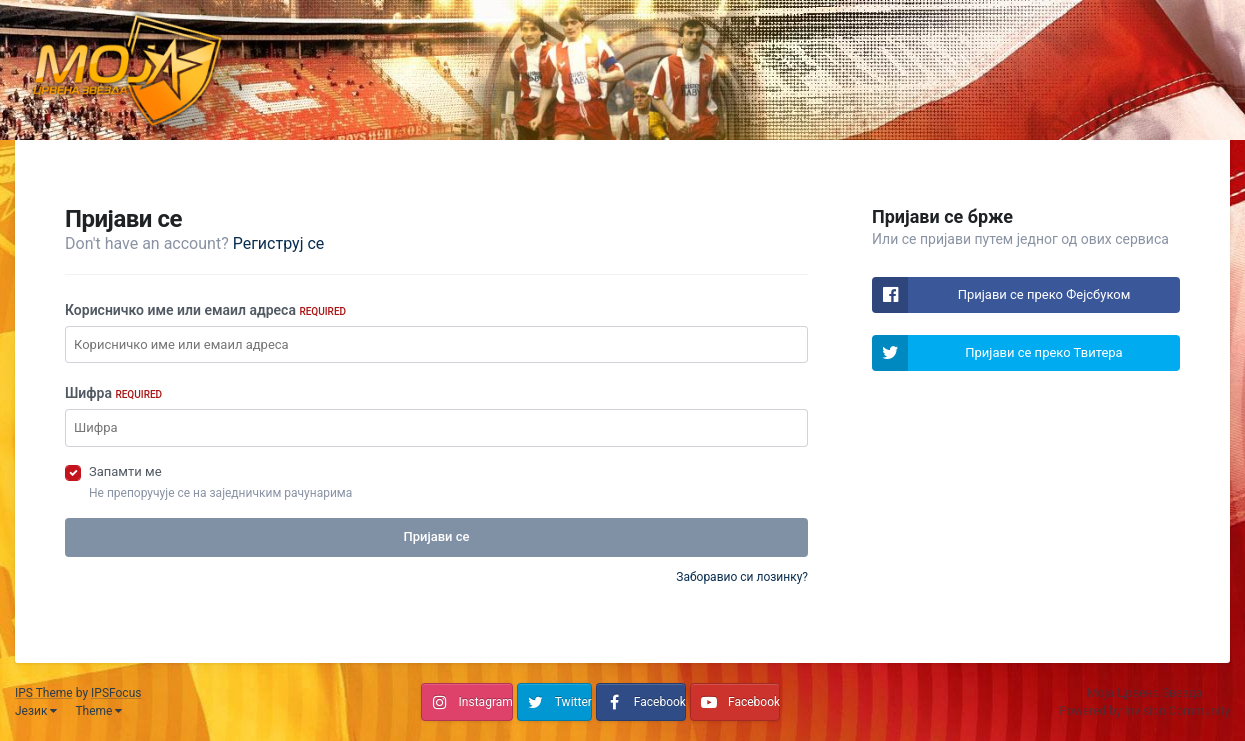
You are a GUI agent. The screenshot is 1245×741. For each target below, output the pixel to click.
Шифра (113, 393)
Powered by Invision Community (1144, 711)
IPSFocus (116, 693)
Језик (36, 711)
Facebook (660, 702)
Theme (98, 711)
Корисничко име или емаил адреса (205, 310)
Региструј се (279, 243)
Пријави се (436, 536)
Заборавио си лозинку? (742, 577)
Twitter (573, 702)
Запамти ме (125, 471)
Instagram (486, 702)
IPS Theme (44, 693)
